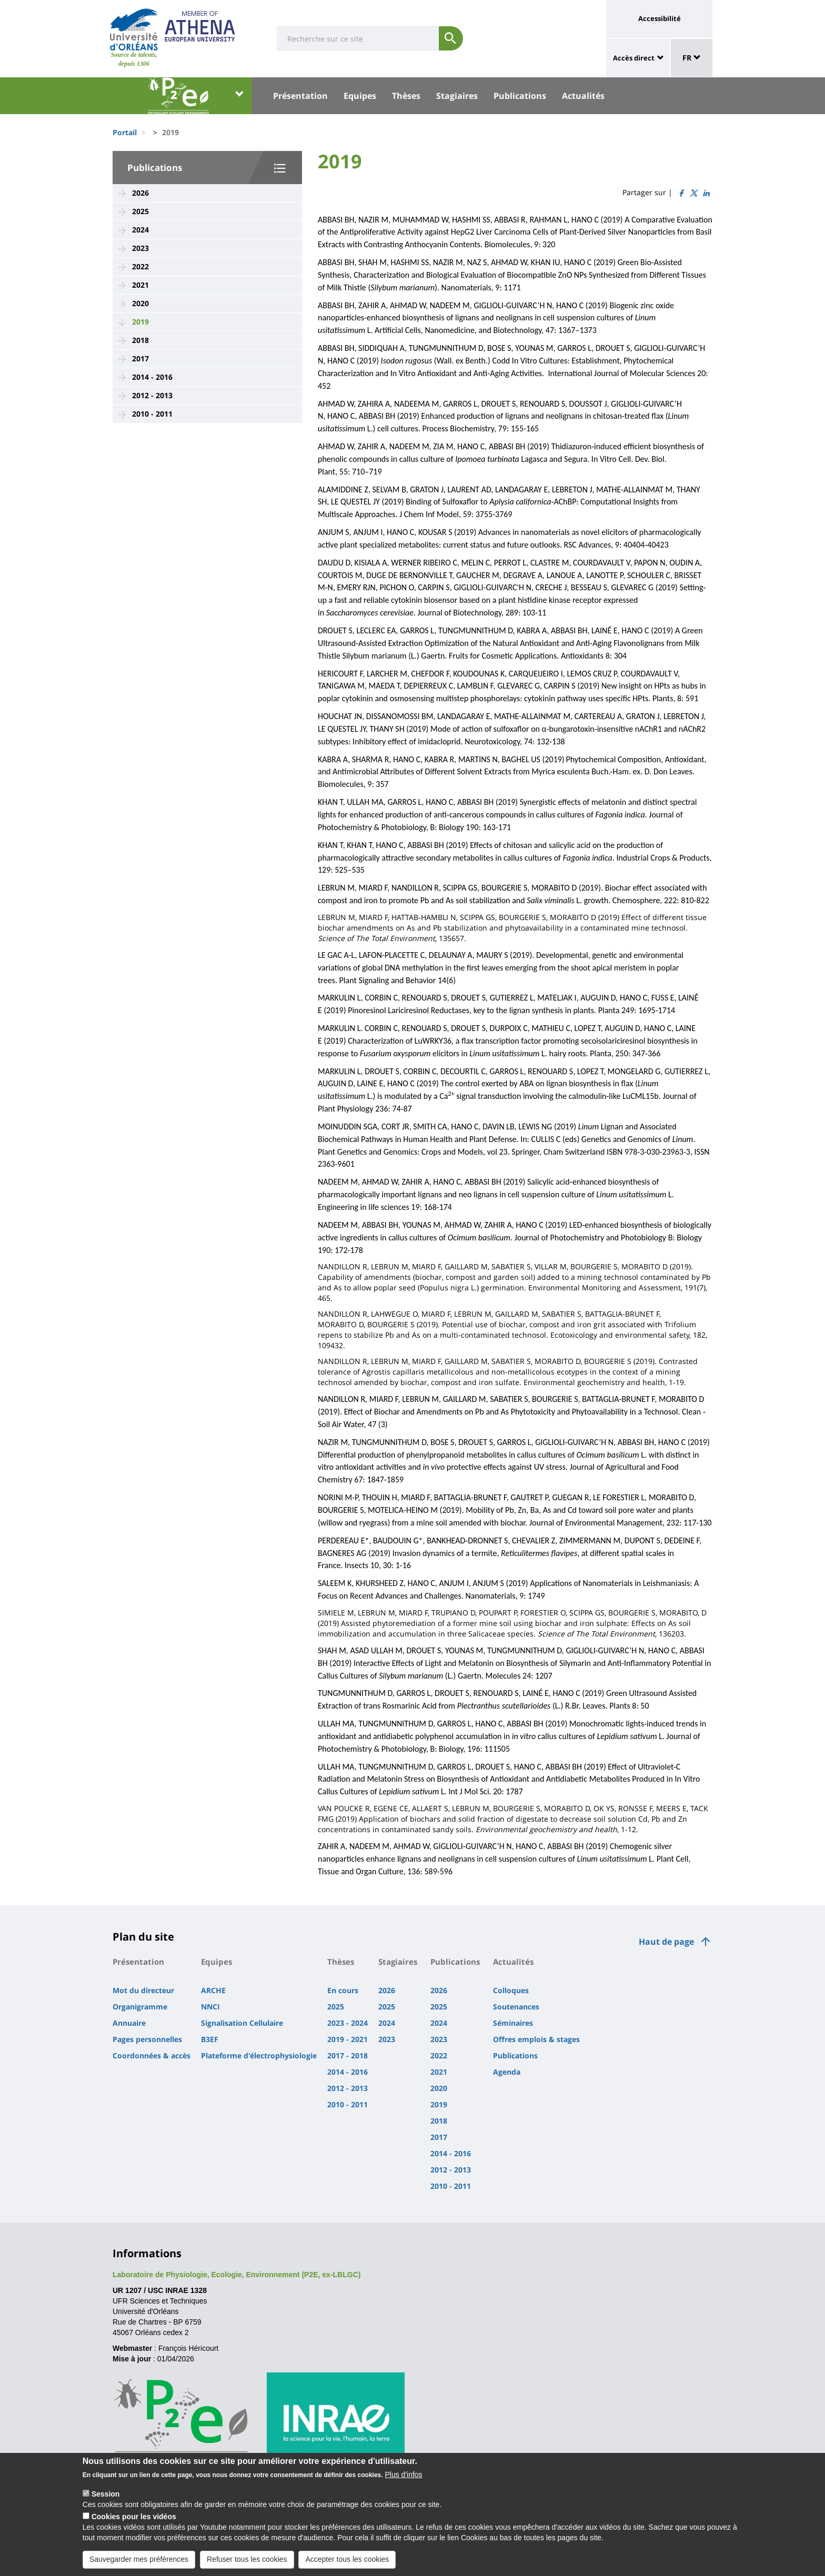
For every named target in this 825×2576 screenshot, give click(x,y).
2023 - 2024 (347, 2023)
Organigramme (140, 2007)
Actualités (583, 96)
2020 (140, 303)
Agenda (506, 2072)
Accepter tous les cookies (347, 2562)
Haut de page (666, 1941)
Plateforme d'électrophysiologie (259, 2055)
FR (691, 58)
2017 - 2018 (347, 2055)
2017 (140, 358)
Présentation (300, 96)
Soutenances (516, 2007)
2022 (140, 266)
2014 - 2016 (152, 377)
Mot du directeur (143, 1990)
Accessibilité (659, 18)
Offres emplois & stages (536, 2039)
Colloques (511, 1990)
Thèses (406, 96)
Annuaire (129, 2023)
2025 (140, 211)
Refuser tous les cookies (247, 2562)
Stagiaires (457, 96)
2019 (140, 322)
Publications (520, 96)
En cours (342, 1990)
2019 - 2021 (347, 2039)
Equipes (360, 96)
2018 (140, 340)
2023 (140, 248)
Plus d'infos (403, 2477)
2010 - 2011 (152, 414)
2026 (140, 193)
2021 (140, 285)
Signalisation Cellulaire (242, 2023)
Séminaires (513, 2023)
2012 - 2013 (152, 395)
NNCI (210, 2007)
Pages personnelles (147, 2039)
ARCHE (213, 1990)
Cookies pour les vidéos (134, 2519)
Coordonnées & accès (151, 2055)
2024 (140, 230)
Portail (125, 132)
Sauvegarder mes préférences (138, 2562)
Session (106, 2496)
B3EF (209, 2039)
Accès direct (634, 58)
